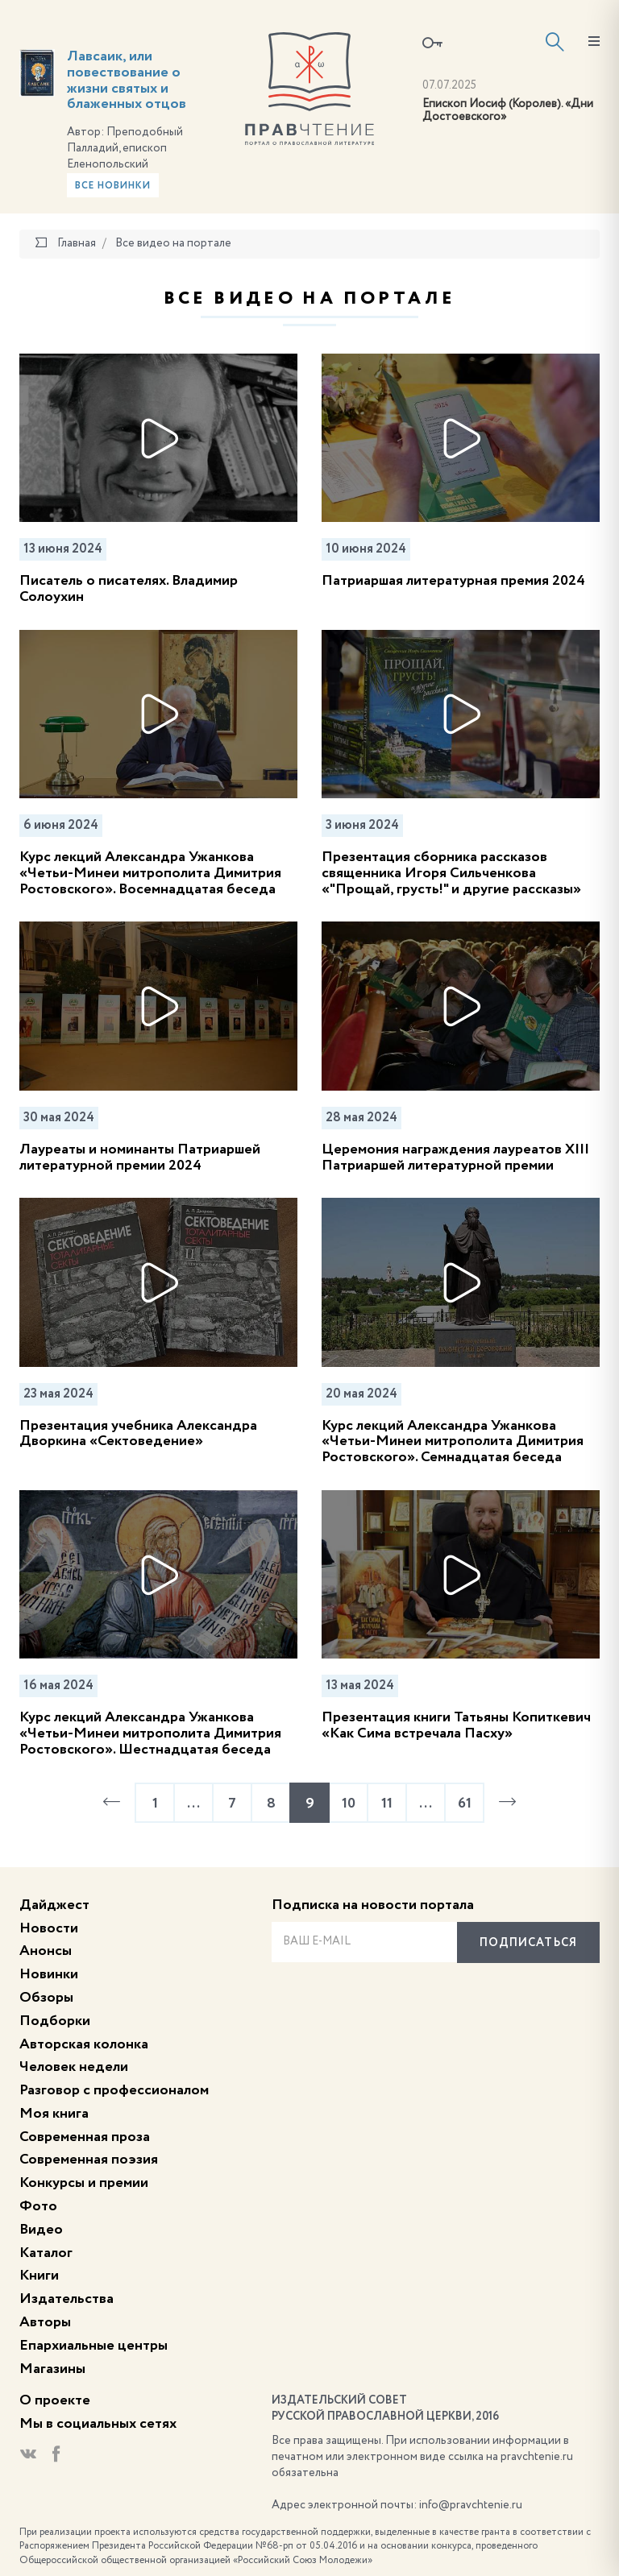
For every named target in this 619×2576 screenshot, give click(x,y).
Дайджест (54, 1905)
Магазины (52, 2369)
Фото (38, 2206)
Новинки (48, 1974)
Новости (48, 1928)
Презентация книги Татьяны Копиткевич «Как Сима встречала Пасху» (456, 1725)
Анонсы (45, 1951)
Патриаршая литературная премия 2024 (453, 581)
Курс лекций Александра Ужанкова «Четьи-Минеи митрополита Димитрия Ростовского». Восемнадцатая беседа (150, 873)
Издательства (66, 2299)
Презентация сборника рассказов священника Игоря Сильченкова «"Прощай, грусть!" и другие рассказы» (451, 873)
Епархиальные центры (93, 2345)
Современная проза (84, 2137)
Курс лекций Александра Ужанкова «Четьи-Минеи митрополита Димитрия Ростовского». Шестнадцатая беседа (150, 1733)
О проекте (54, 2400)
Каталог (46, 2253)
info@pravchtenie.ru (470, 2505)
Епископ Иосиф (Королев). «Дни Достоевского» (507, 110)
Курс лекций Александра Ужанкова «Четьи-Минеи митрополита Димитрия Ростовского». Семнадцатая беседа (453, 1441)
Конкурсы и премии (83, 2183)
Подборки (54, 2021)
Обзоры (46, 1997)
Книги (39, 2275)
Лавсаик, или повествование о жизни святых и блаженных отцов (126, 80)
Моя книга (54, 2113)
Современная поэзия (88, 2159)
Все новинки (113, 186)
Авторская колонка (83, 2044)
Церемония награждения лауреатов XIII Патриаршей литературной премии (455, 1157)
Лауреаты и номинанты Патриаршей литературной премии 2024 (139, 1157)
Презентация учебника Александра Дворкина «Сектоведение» (138, 1433)
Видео (41, 2229)
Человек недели (73, 2067)
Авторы (45, 2322)
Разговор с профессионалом (114, 2090)
